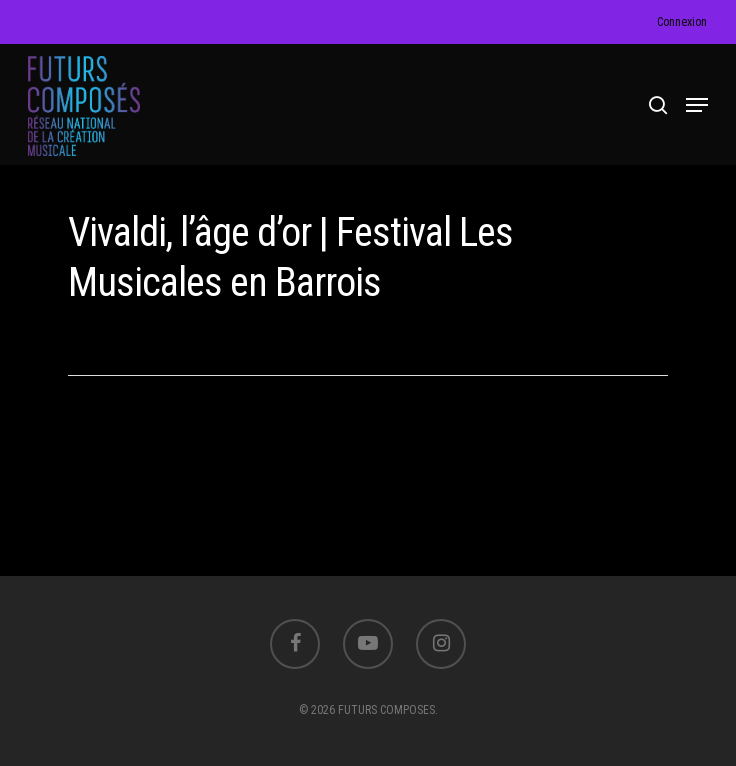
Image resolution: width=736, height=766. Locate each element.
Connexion (682, 22)
